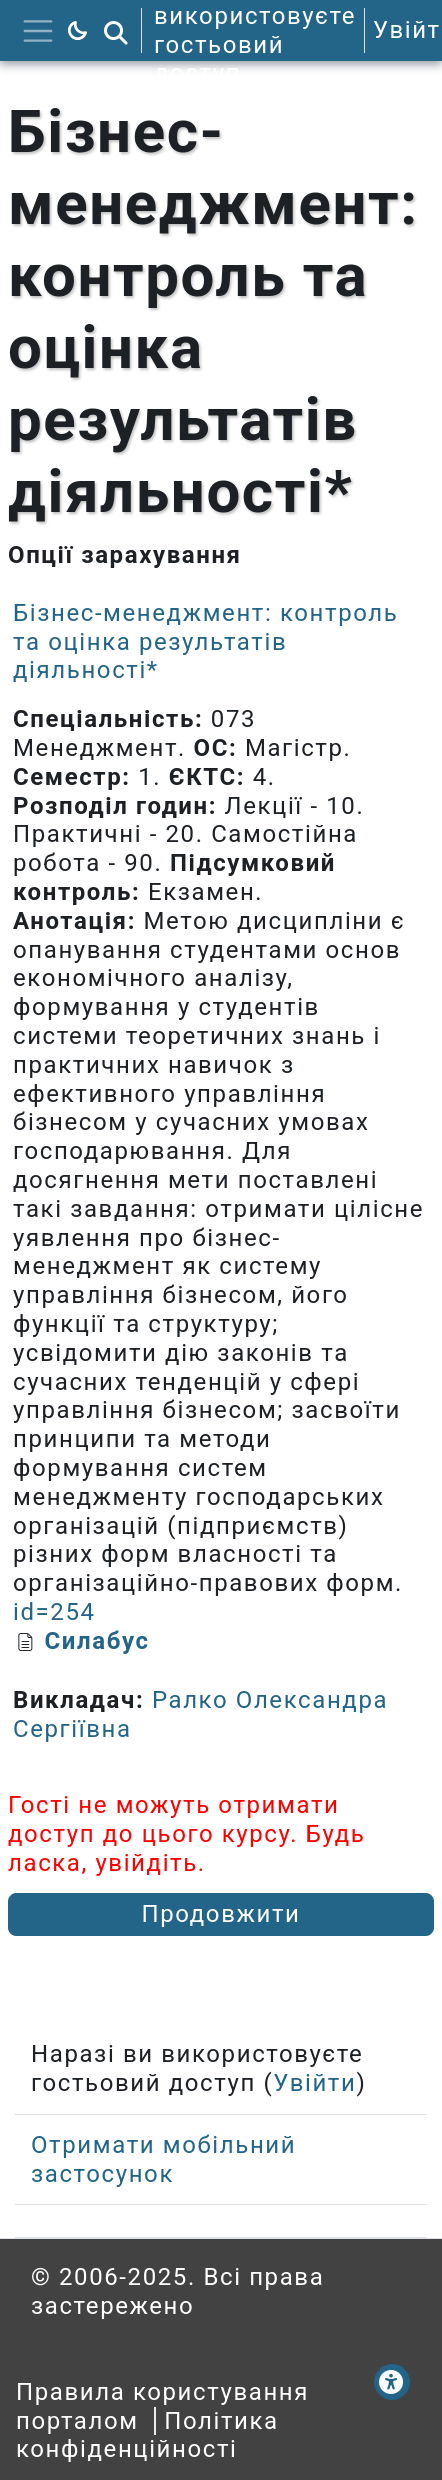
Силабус (97, 1641)
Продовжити (221, 1914)
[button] (116, 30)
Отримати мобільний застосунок (163, 2159)
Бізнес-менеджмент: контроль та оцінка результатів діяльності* (205, 642)
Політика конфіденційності (147, 2435)
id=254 (54, 1612)
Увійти (314, 2083)
